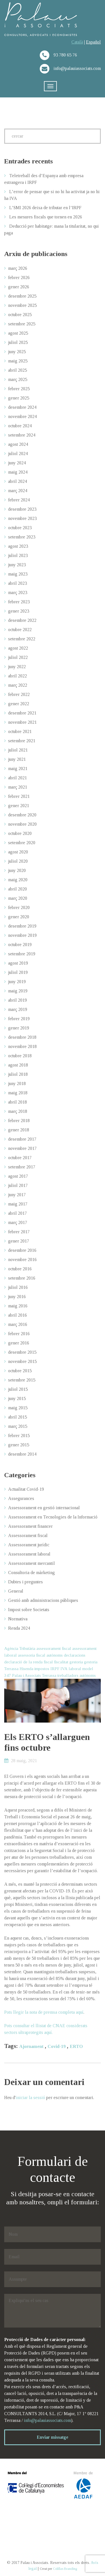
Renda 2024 (19, 1628)
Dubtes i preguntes (25, 1581)
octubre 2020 (20, 833)
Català (77, 42)
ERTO (76, 2046)
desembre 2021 (22, 713)
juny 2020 (17, 870)
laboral (75, 1668)
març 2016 (17, 1324)
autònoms (54, 1655)
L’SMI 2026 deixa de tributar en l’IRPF (45, 207)
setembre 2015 (21, 1380)
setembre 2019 (21, 953)
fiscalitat (61, 1662)
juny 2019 (17, 981)
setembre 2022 (21, 638)
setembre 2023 (21, 537)
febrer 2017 (19, 1231)
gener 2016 (18, 1342)
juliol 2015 (18, 1389)
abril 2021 (17, 777)
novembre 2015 (22, 1361)
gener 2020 (18, 916)
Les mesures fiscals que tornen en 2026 (45, 216)
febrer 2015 (19, 1435)
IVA (63, 1668)
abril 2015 (17, 1417)
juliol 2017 (18, 1185)
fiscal (48, 1662)
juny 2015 (17, 1398)
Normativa (17, 1618)
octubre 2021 (20, 731)
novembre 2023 (22, 518)
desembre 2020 (22, 814)
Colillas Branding (65, 2569)
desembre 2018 (22, 1037)
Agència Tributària (19, 1648)
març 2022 (17, 685)
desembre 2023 (22, 509)
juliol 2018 (18, 1074)
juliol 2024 (18, 453)
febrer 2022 (19, 694)
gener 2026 (18, 286)
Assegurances (21, 1498)
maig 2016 (17, 1305)
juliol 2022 (18, 657)
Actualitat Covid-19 (26, 1489)
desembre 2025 (22, 296)
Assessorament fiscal (28, 1535)
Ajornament (31, 2046)
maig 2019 (17, 990)
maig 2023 (17, 574)
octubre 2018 (20, 1055)
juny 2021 (17, 759)
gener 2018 (18, 1129)
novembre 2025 (22, 305)
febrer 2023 (19, 601)
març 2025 (17, 379)
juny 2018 (17, 1083)
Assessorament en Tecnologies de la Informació (52, 1517)
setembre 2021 (21, 740)
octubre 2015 (20, 1370)
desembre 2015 (22, 1352)
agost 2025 (18, 333)
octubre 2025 (20, 314)
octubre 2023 (20, 527)
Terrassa (49, 1675)
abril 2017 (17, 1213)
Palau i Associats (26, 1675)
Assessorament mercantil (31, 1563)
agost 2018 (18, 1065)
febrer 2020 (19, 907)
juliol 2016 (18, 1287)
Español (93, 42)
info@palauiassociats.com (47, 2420)
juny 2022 (17, 666)
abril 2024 (17, 481)
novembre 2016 (22, 1259)
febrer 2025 (19, 388)
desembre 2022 (22, 620)
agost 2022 (18, 648)
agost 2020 (18, 851)
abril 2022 (17, 675)
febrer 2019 (19, 1018)
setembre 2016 (21, 1278)
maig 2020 (17, 879)
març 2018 (17, 1111)
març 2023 (17, 592)
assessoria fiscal (31, 1655)
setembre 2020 (21, 842)
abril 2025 (17, 370)
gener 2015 (18, 1444)
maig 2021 (17, 768)
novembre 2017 (22, 1148)
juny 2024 (17, 462)
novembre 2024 (22, 416)
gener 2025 (18, 398)
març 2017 (17, 1222)
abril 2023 (17, 583)
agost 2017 (18, 1176)
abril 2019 (17, 1000)
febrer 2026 (19, 277)
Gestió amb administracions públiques (43, 1600)
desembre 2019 (22, 926)
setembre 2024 (21, 435)
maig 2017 (17, 1204)
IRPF (54, 1668)
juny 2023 (17, 564)
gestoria (76, 1662)
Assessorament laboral (29, 1554)
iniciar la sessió (30, 2097)
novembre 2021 (22, 722)
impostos (41, 1668)
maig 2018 (17, 1092)
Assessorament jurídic (28, 1544)
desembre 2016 (22, 1250)
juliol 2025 (18, 342)
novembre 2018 (22, 1046)
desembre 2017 (22, 1139)
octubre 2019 (20, 944)
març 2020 (17, 898)
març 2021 (17, 787)
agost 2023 (18, 546)
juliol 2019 (18, 972)
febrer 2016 (19, 1333)
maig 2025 (17, 360)
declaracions (74, 1655)
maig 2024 (17, 472)
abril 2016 (17, 1315)
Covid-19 (57, 2046)
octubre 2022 (20, 629)
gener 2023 (18, 611)
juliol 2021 (18, 750)
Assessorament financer (30, 1526)
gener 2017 (18, 1241)
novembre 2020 (22, 824)
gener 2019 (18, 1028)
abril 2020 (17, 889)
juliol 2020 (18, 861)
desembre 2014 (22, 1454)
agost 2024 (18, 444)
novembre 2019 (22, 935)
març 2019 (17, 1009)
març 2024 (17, 490)
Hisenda (26, 1668)
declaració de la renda (23, 1662)
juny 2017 (17, 1194)
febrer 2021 (19, 796)
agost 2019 (18, 963)
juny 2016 (17, 1296)
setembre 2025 (21, 323)
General (15, 1591)
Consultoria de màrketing (31, 1572)
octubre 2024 (20, 425)
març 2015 (17, 1426)
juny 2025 (17, 351)
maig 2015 (17, 1407)
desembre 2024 (22, 407)
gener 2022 (18, 703)
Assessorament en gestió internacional (44, 1507)
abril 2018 (17, 1102)
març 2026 (17, 268)
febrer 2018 (19, 1120)
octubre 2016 (20, 1268)
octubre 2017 (20, 1157)
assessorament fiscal (53, 1648)
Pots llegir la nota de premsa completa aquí (43, 2012)
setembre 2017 (21, 1166)
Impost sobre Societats (28, 1609)
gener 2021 (18, 805)
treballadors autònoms (76, 1675)
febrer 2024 (19, 499)
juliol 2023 (18, 555)
